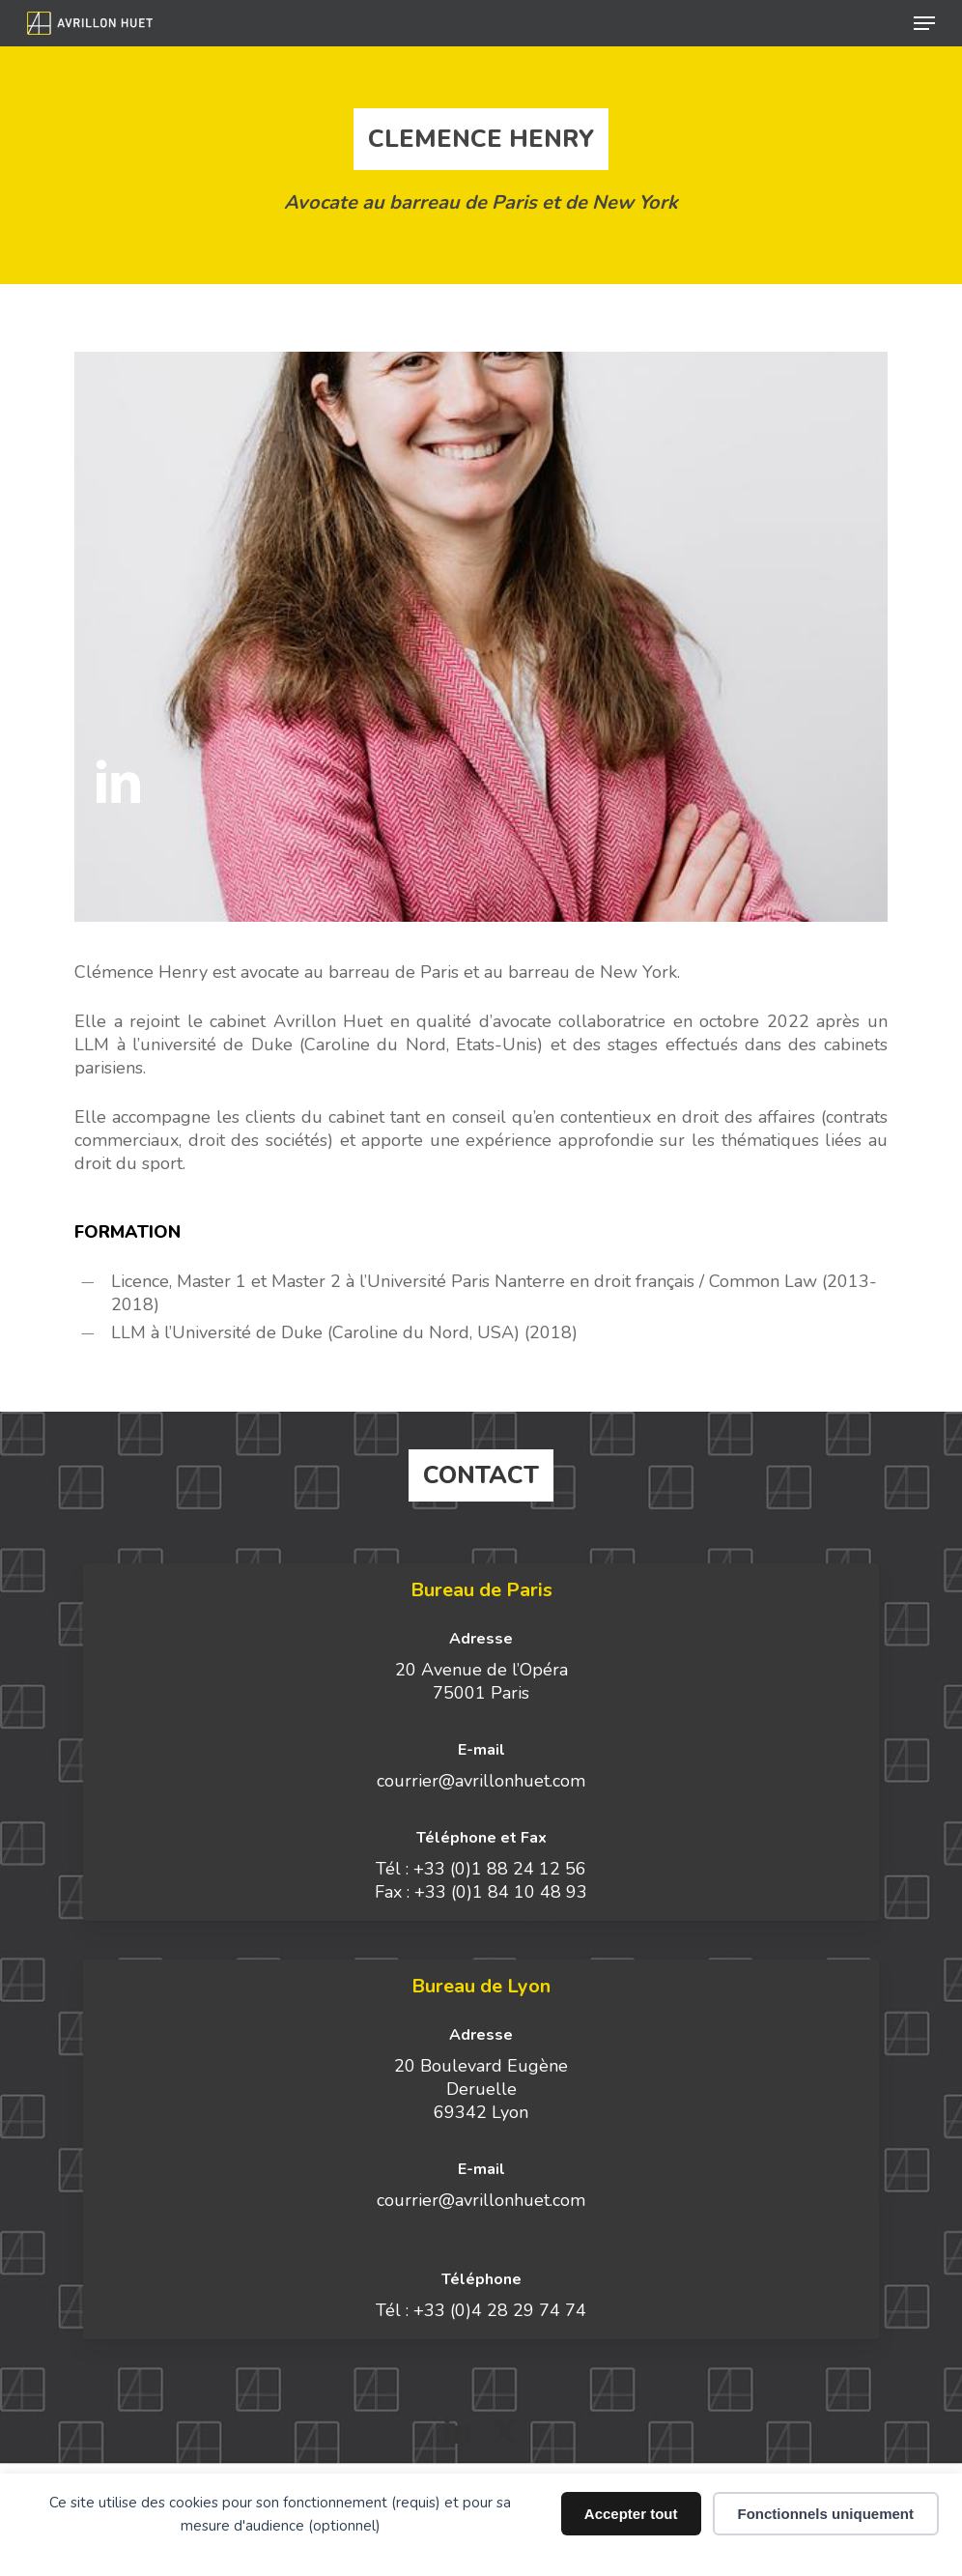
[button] (924, 23)
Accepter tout (631, 2513)
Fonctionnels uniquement (826, 2513)
